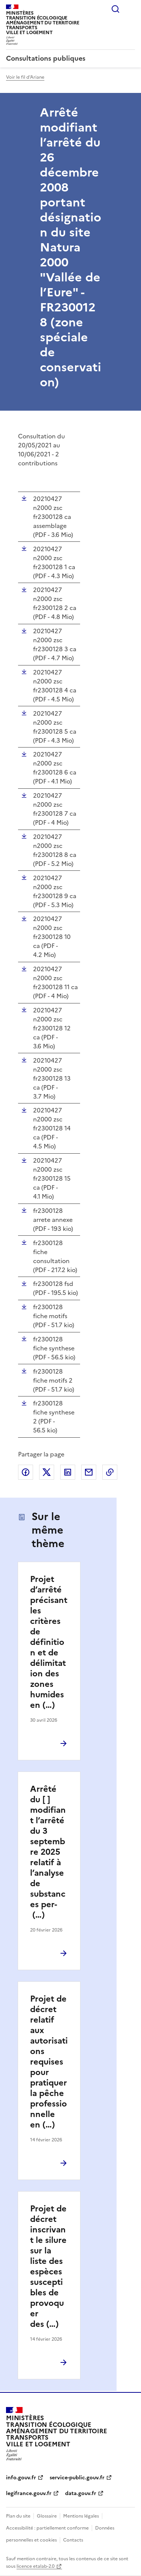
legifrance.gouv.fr (29, 2493)
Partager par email (88, 1472)
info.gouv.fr (21, 2478)
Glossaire (47, 2516)
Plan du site (18, 2516)
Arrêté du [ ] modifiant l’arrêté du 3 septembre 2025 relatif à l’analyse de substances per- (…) (48, 1852)
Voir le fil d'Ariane (25, 77)
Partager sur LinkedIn (67, 1472)
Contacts (73, 2540)
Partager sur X (46, 1472)
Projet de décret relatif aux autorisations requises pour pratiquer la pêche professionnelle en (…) (49, 2062)
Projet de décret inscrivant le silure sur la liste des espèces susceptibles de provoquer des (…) (48, 2266)
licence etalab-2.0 (36, 2566)
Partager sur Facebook (25, 1472)
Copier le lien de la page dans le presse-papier (109, 1472)
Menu (130, 8)
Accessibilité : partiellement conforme (47, 2528)
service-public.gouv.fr (77, 2478)
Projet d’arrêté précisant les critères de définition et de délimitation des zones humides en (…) (48, 1642)
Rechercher (115, 8)
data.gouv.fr (80, 2493)
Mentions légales (81, 2516)
